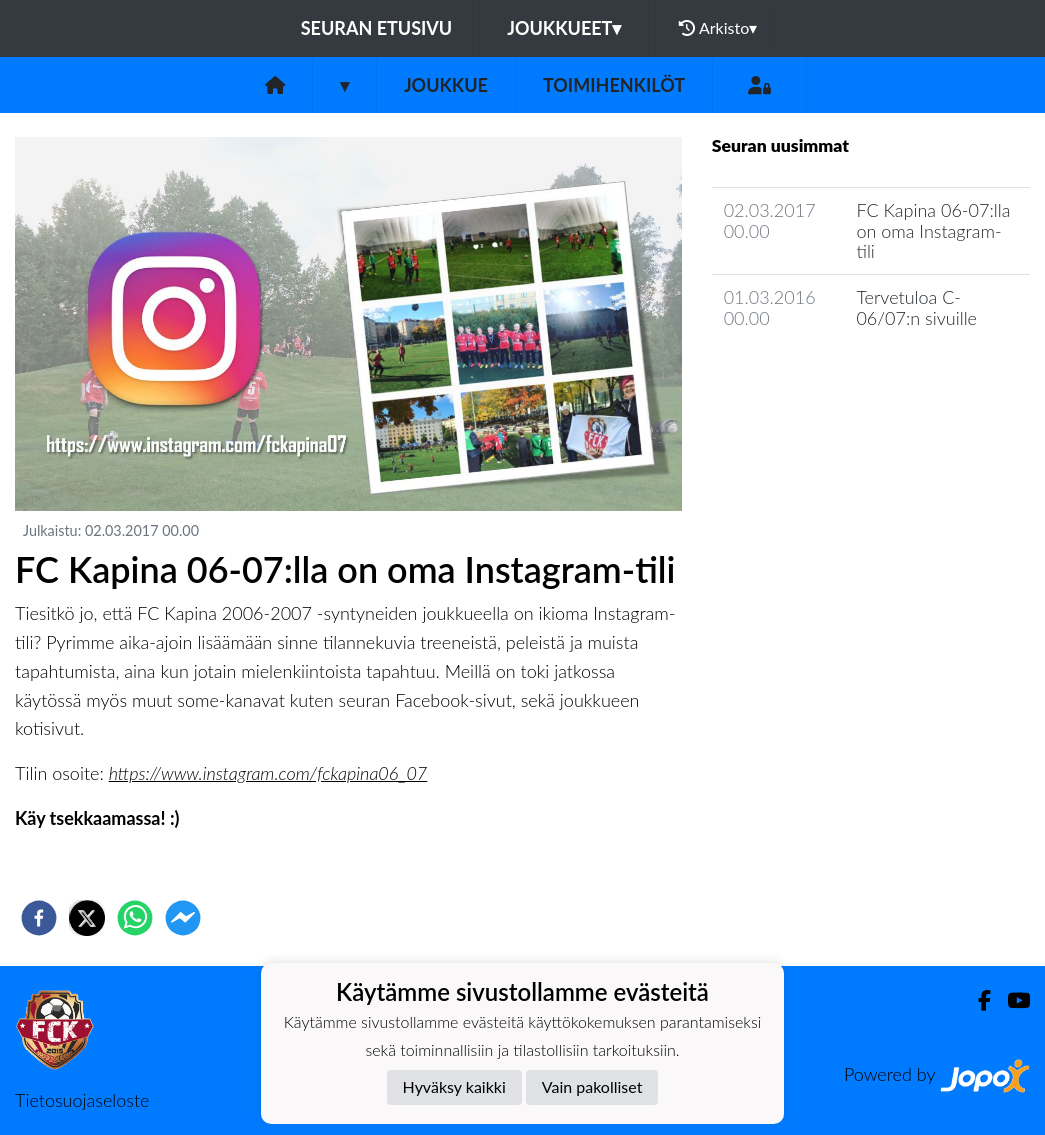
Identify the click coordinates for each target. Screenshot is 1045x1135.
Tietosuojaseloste (82, 1100)
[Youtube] (1010, 1000)
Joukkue (446, 85)
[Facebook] (976, 1000)
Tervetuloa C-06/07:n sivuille (916, 307)
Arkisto (718, 28)
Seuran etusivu (377, 28)
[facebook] (39, 918)
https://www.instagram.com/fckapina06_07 (268, 773)
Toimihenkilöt (614, 85)
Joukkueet (564, 28)
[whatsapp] (135, 918)
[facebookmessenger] (183, 918)
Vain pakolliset (592, 1086)
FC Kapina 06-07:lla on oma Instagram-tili (933, 230)
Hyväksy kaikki (454, 1086)
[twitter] (87, 918)
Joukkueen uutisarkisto (814, 374)
